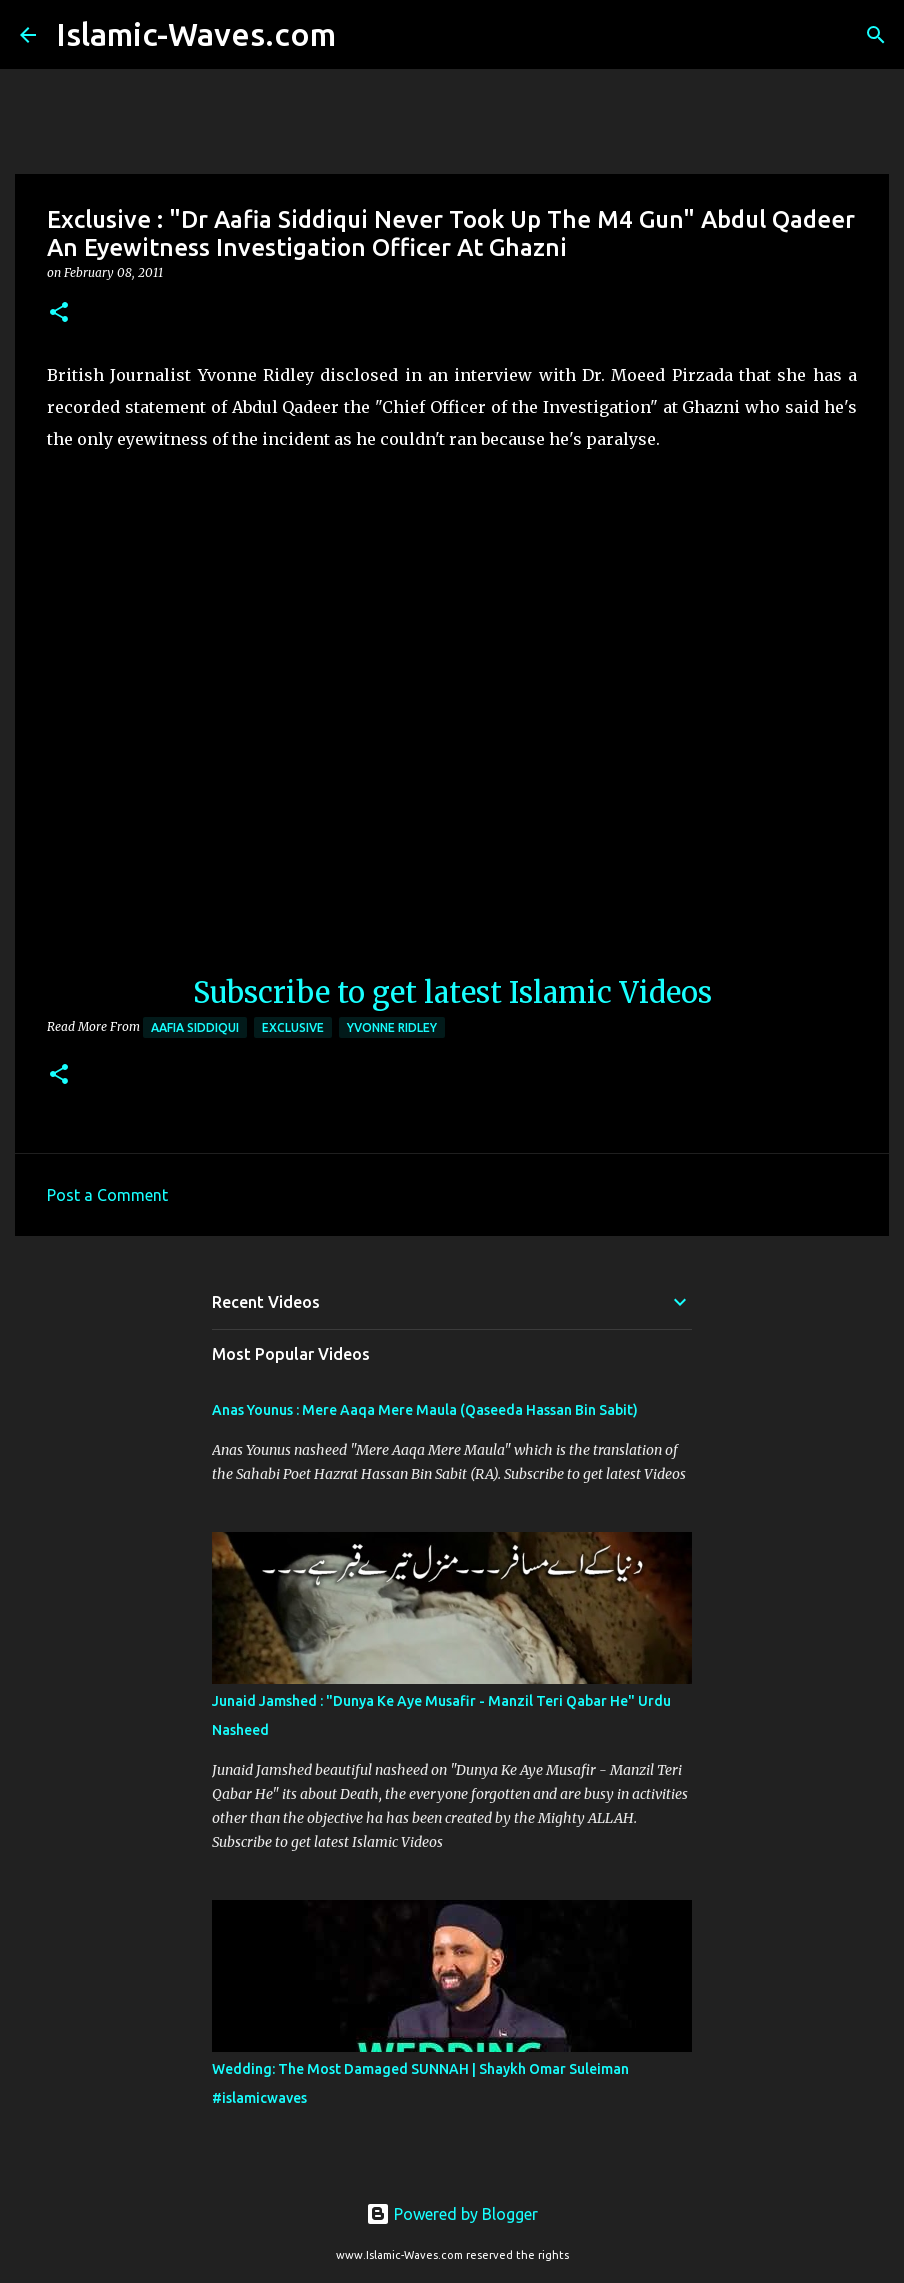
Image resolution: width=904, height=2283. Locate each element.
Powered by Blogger (452, 2214)
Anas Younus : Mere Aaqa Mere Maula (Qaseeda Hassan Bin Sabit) (425, 1410)
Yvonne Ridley (392, 1027)
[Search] (364, 35)
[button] (59, 313)
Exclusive (293, 1027)
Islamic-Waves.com (196, 34)
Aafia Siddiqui (195, 1027)
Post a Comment (107, 1195)
